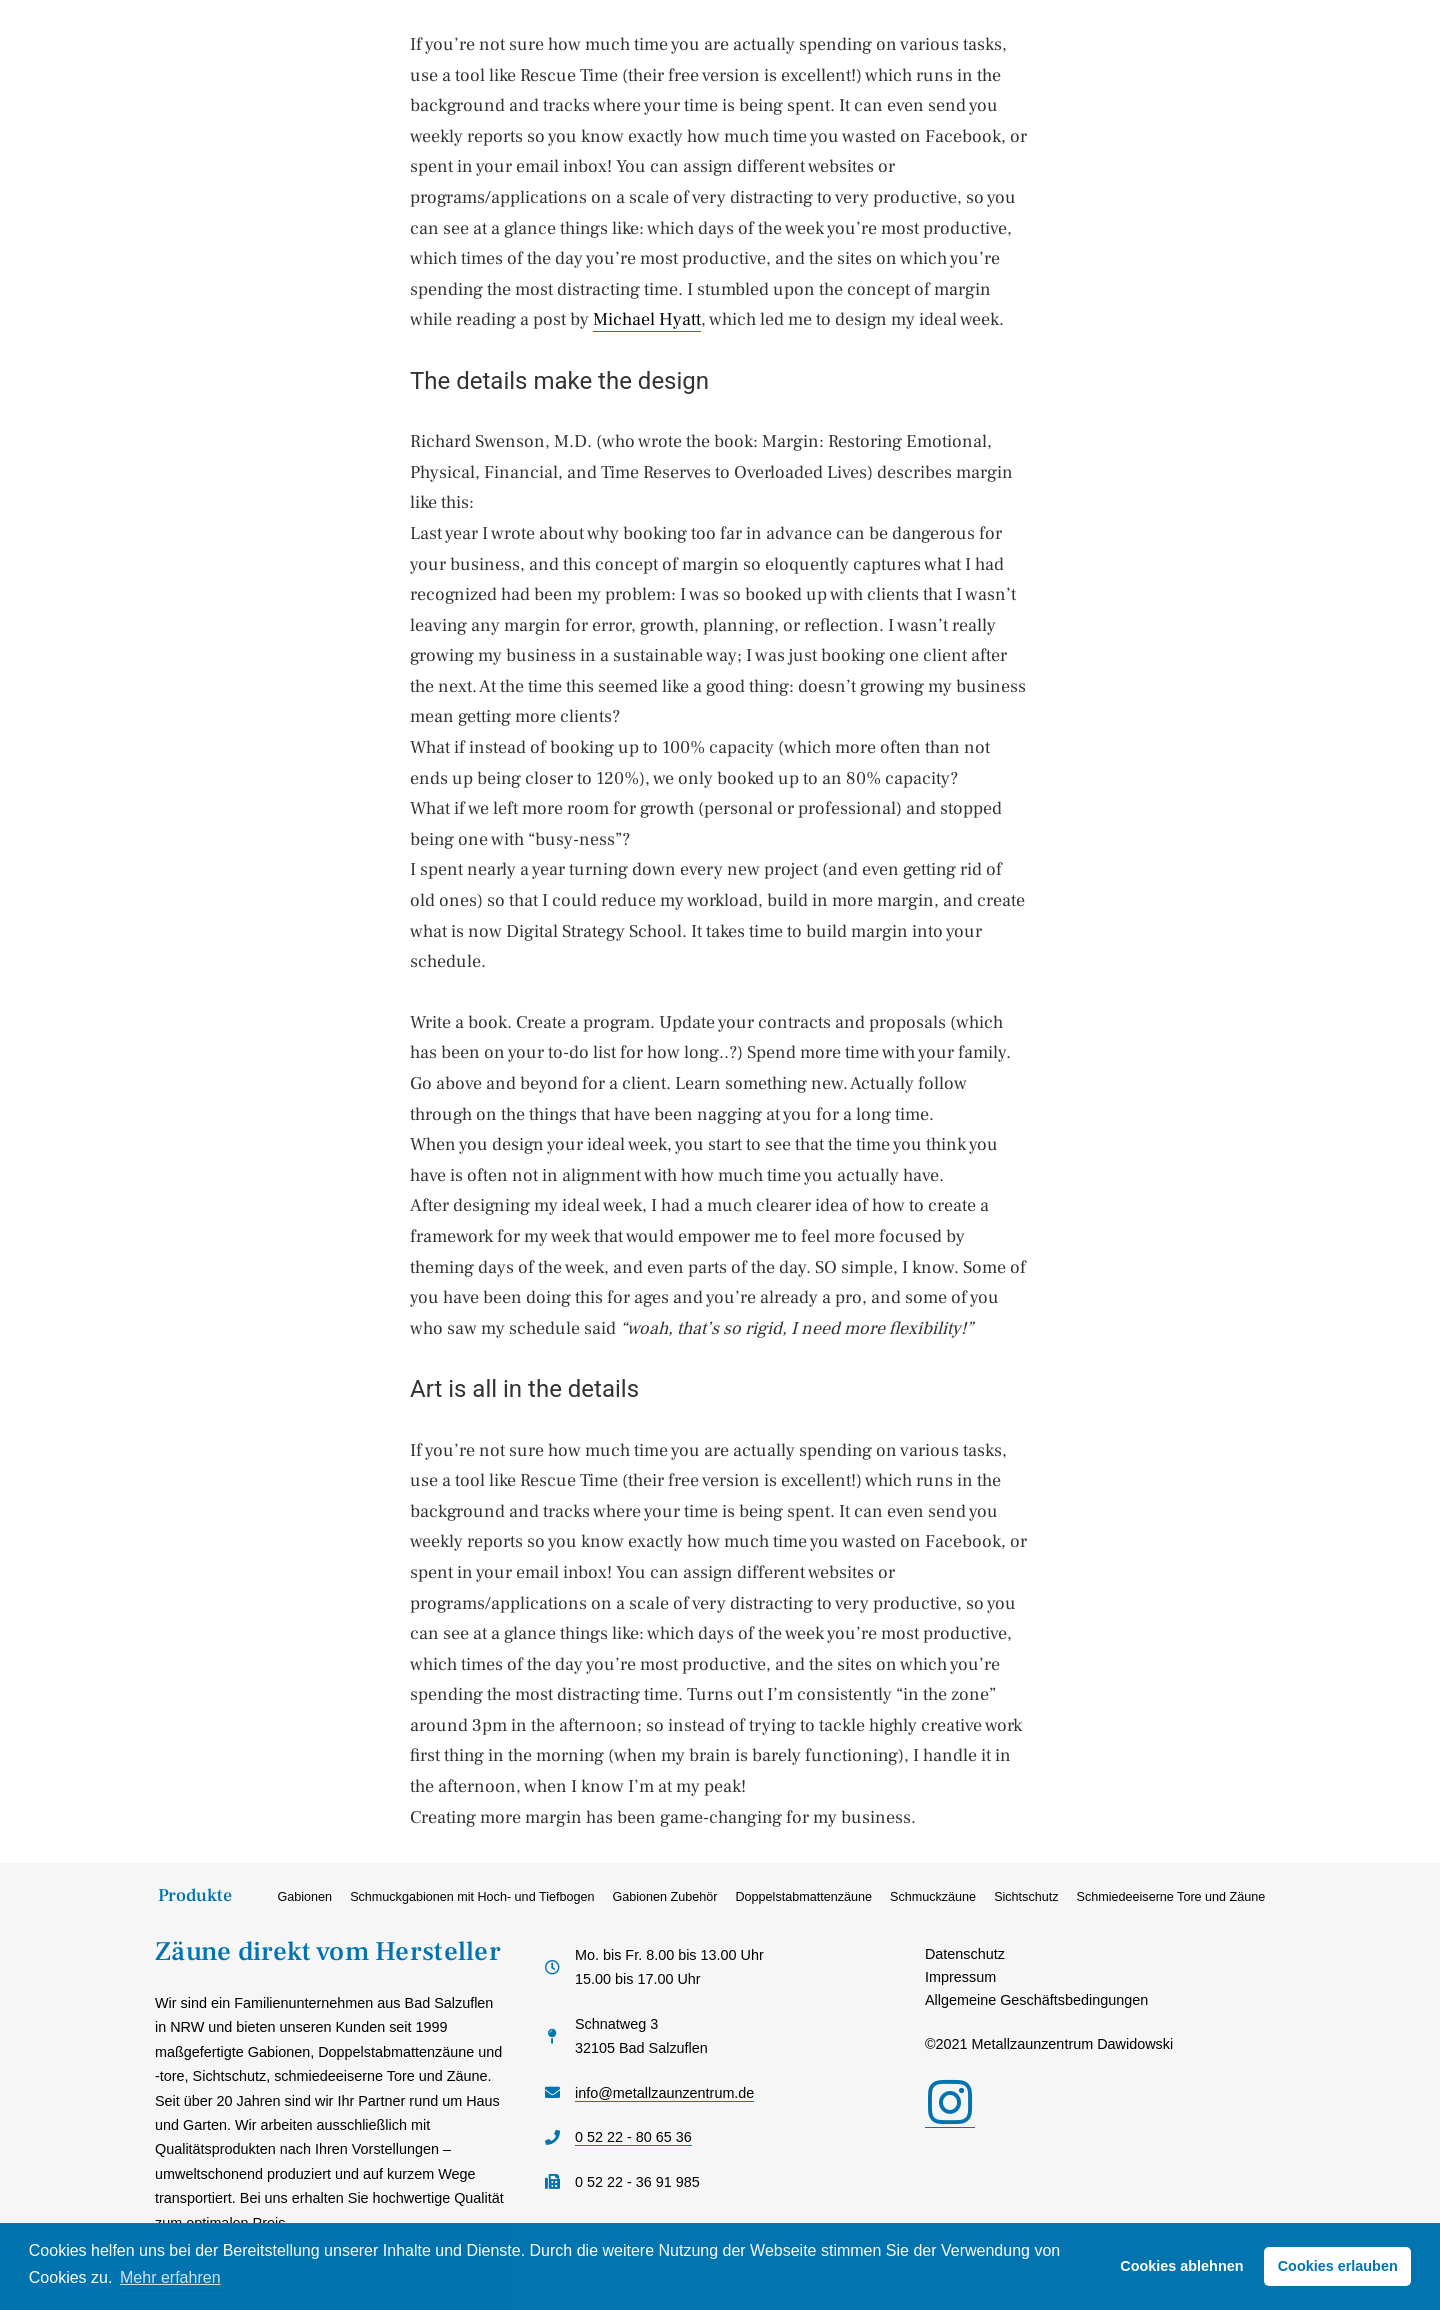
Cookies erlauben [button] (1338, 2266)
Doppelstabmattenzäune (803, 1897)
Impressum (960, 1977)
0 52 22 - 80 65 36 (633, 2137)
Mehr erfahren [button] (170, 2277)
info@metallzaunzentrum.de (664, 2093)
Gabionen (305, 1897)
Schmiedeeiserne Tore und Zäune (1171, 1897)
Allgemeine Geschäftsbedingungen (1036, 2000)
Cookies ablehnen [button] (1181, 2266)
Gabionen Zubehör (664, 1897)
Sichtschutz (1026, 1897)
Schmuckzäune (933, 1897)
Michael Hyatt (647, 319)
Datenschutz (965, 1954)
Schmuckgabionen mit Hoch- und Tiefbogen (472, 1897)
